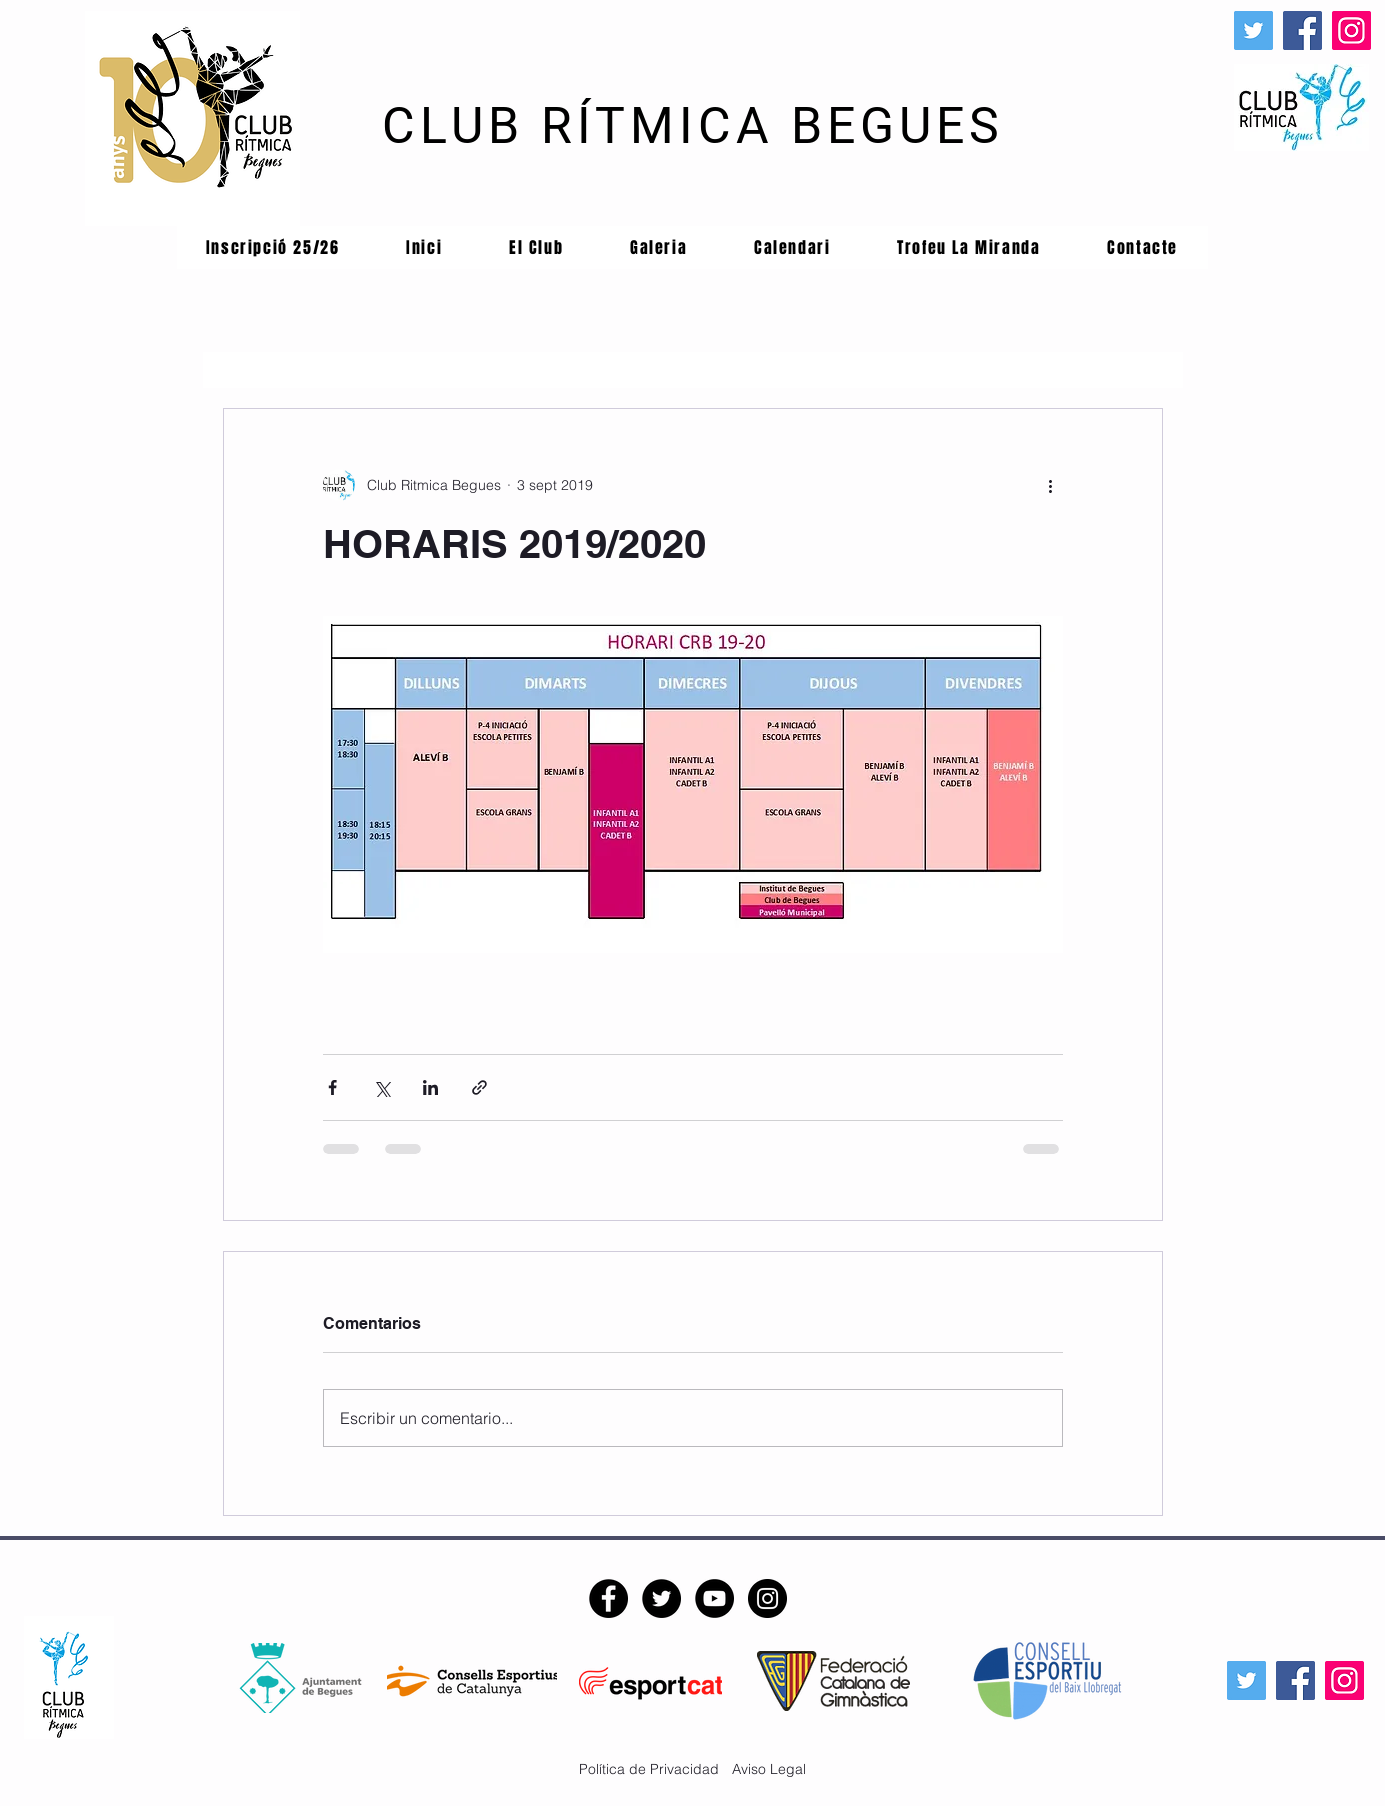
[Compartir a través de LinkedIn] (430, 1087)
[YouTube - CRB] (714, 1598)
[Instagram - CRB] (767, 1598)
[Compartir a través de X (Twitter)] (381, 1087)
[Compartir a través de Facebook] (332, 1087)
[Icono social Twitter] (1253, 30)
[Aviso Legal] (766, 1769)
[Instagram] (1351, 30)
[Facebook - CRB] (608, 1598)
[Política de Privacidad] (649, 1769)
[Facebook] (1302, 30)
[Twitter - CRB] (661, 1598)
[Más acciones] (1051, 485)
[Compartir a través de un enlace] (479, 1087)
